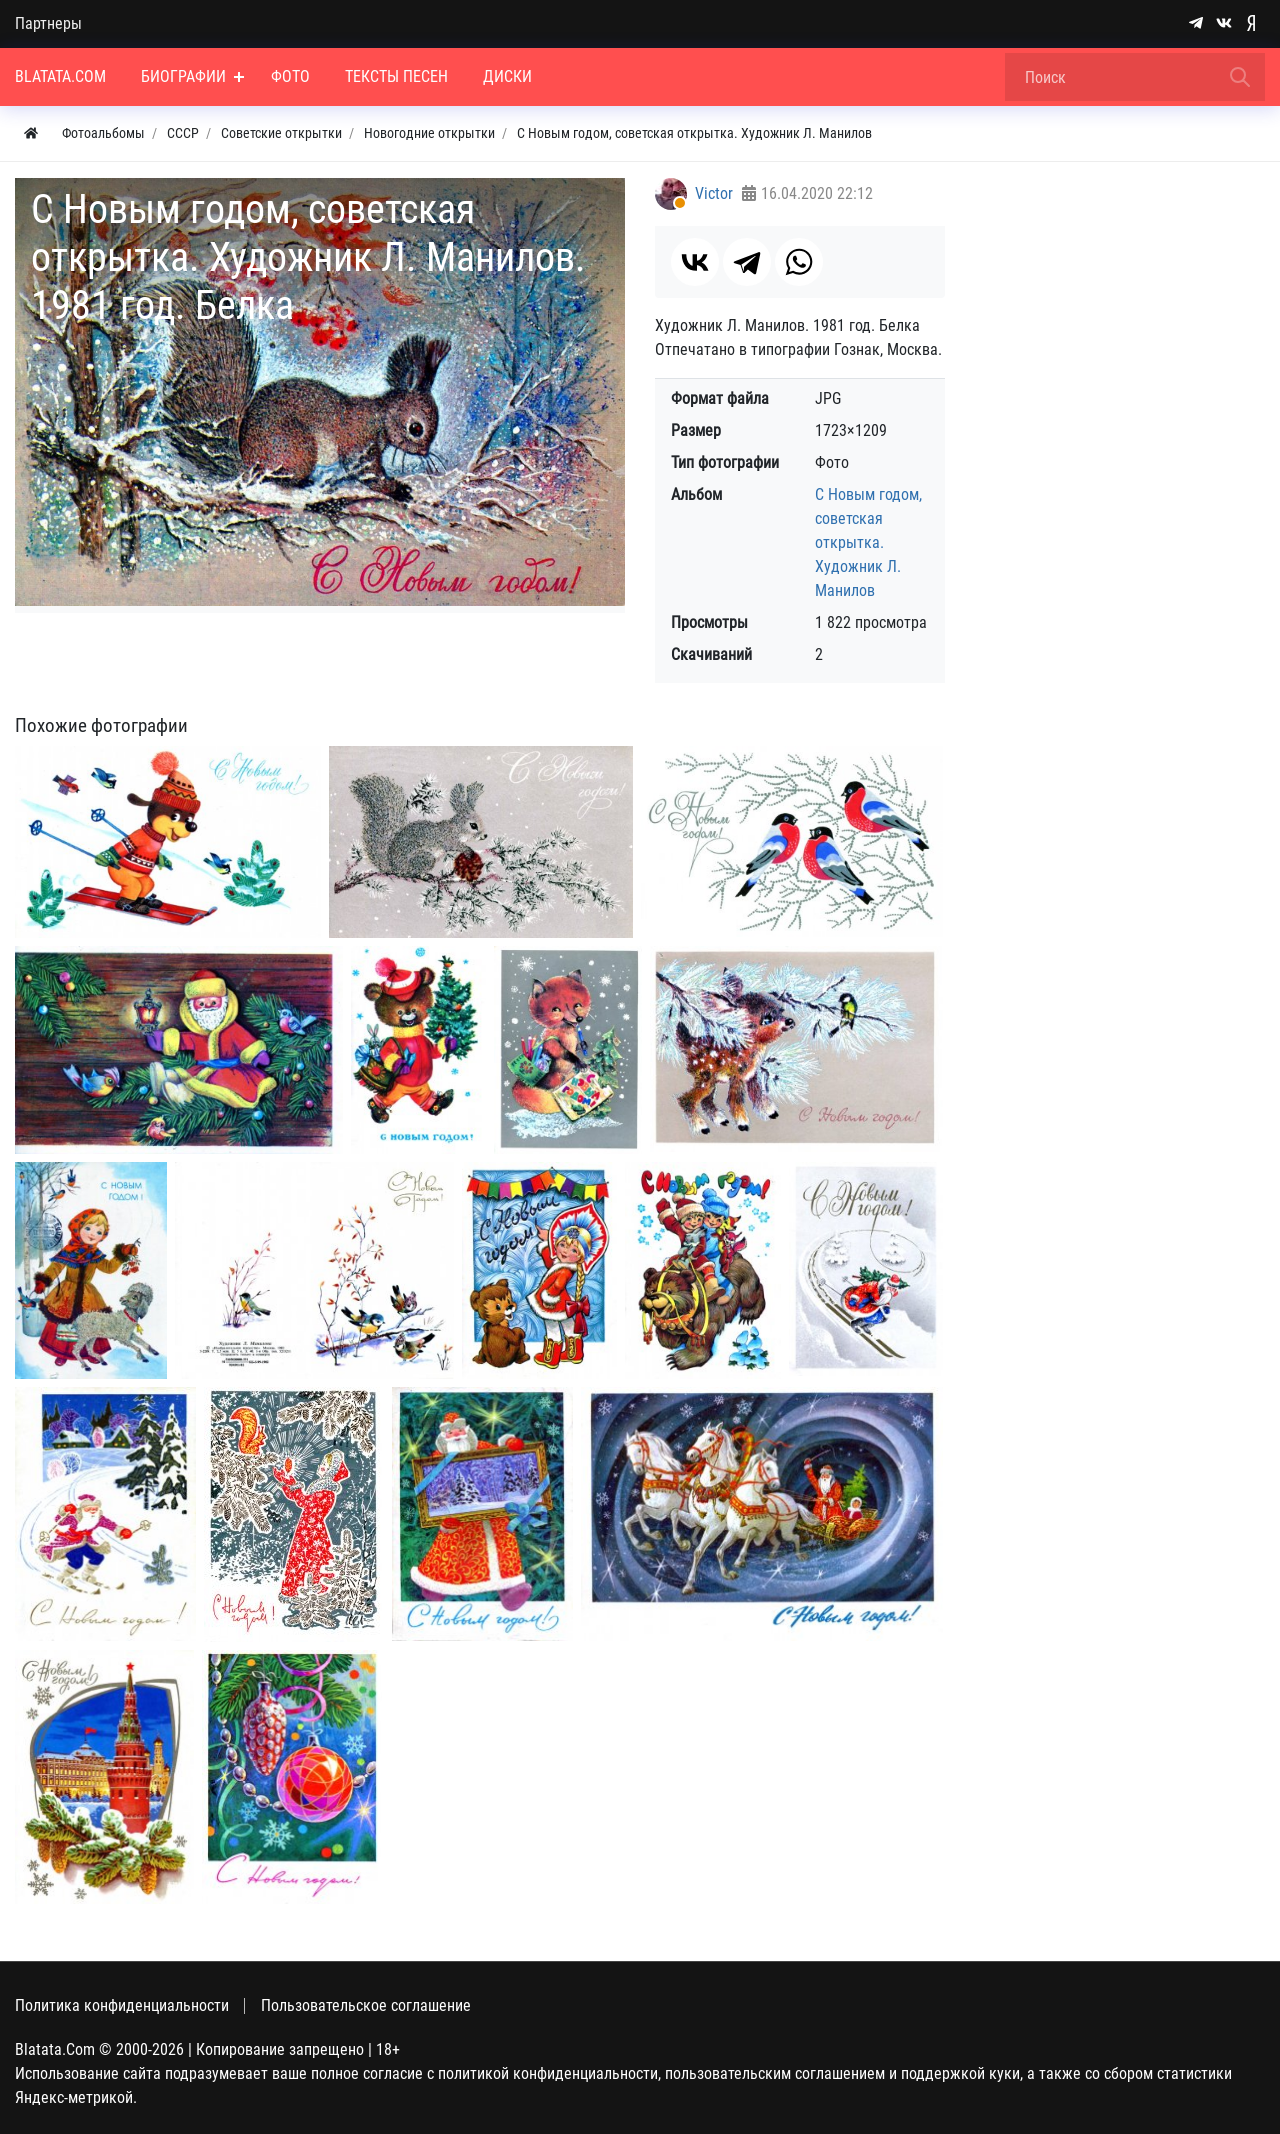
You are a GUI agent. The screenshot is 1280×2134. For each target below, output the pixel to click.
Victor (714, 193)
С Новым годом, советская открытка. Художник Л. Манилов (868, 542)
